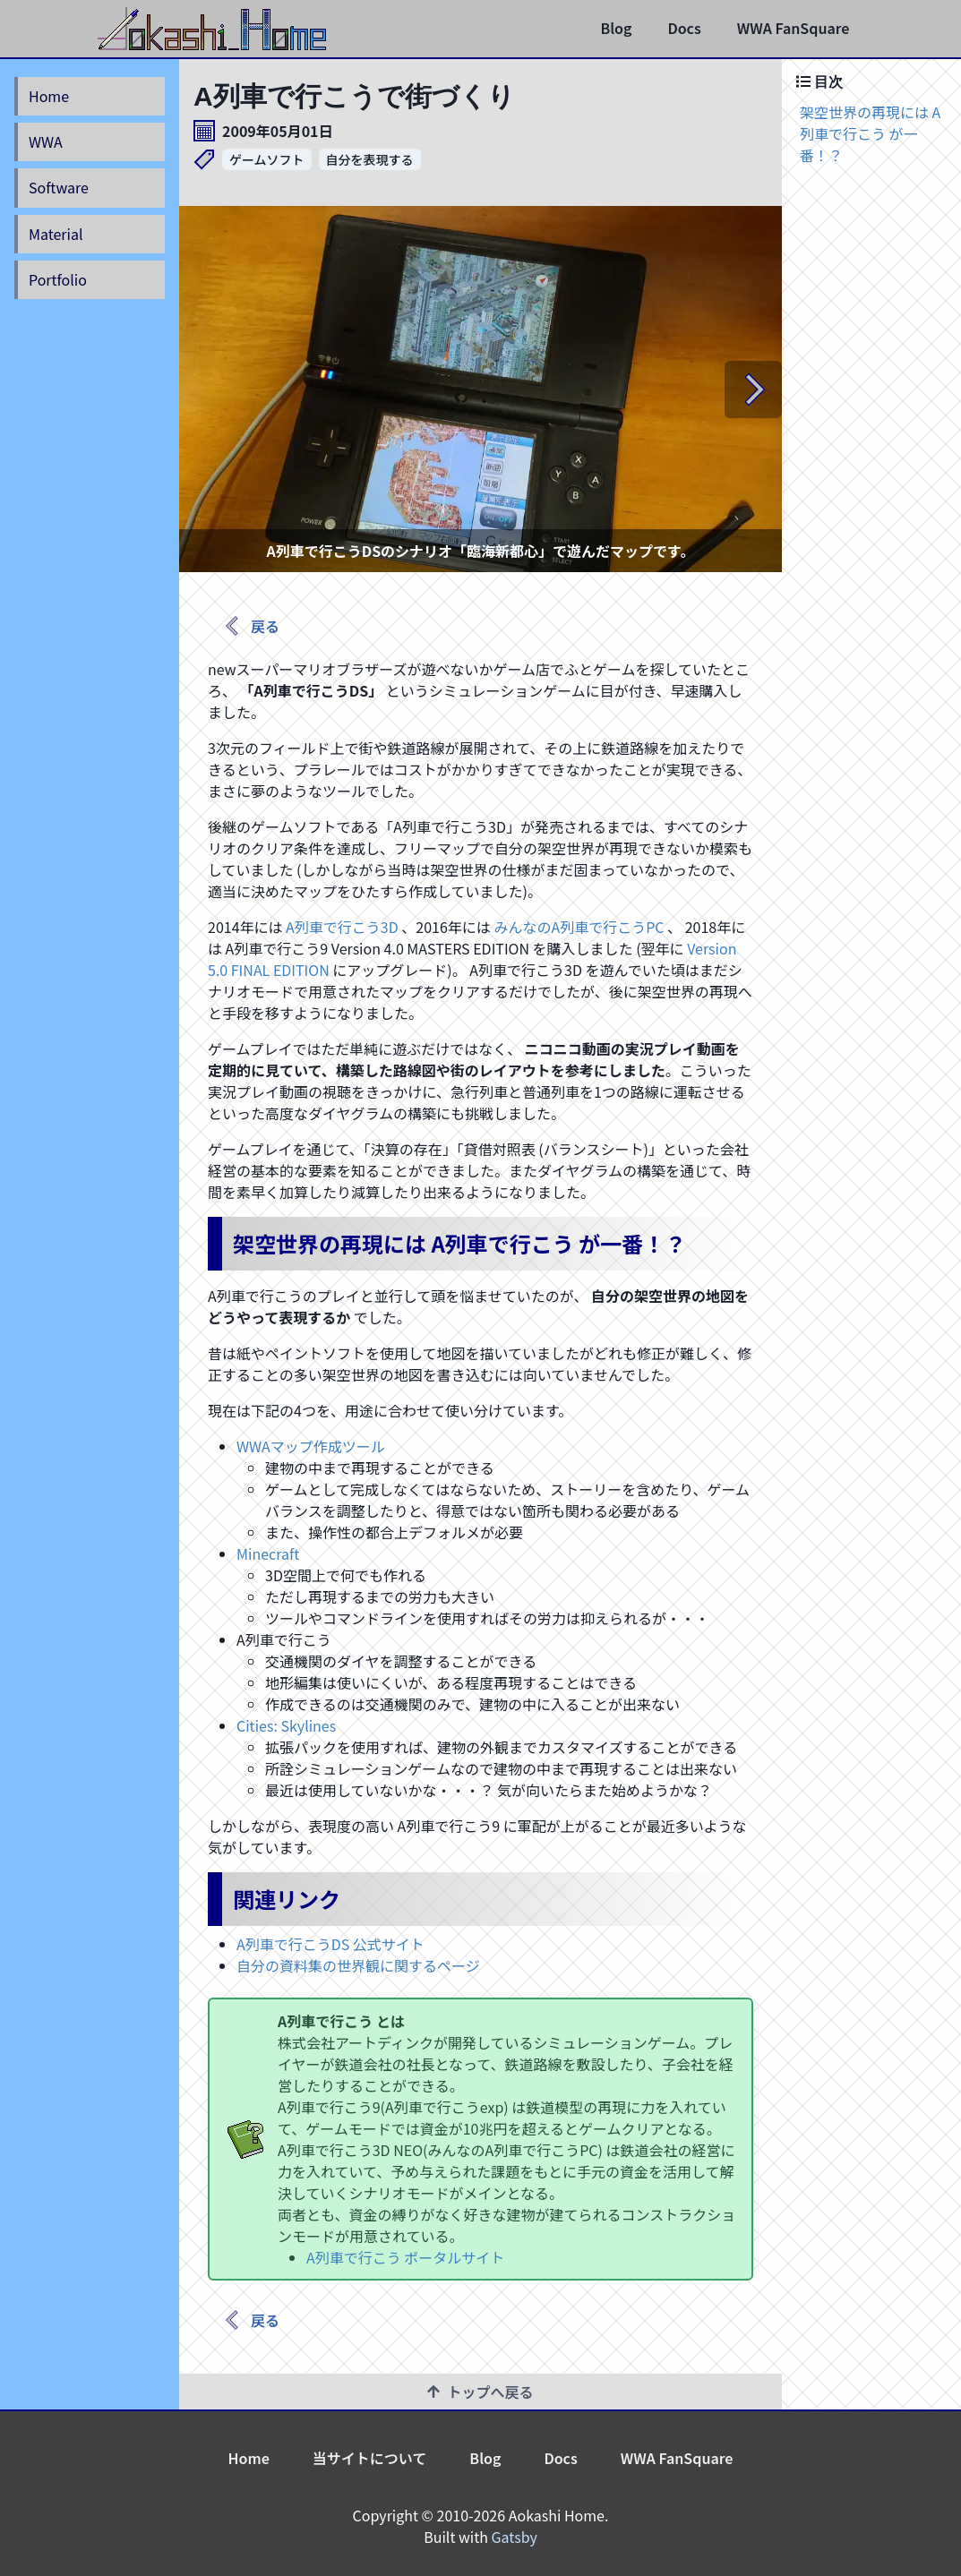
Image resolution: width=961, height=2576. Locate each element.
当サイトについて (370, 2458)
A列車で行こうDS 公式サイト (330, 1944)
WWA (46, 141)
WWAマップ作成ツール (310, 1446)
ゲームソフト (267, 159)
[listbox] (480, 389)
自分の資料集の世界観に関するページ (358, 1965)
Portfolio (58, 279)
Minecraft (267, 1553)
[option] (480, 389)
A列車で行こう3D (342, 926)
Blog (615, 28)
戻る (250, 626)
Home (49, 96)
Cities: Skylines (286, 1725)
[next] (753, 389)
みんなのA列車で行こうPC (578, 926)
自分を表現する (370, 159)
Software (59, 187)
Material (55, 233)
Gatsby (514, 2536)
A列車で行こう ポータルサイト (405, 2257)
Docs (683, 28)
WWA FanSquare (793, 28)
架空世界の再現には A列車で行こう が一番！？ (870, 133)
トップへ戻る (480, 2391)
